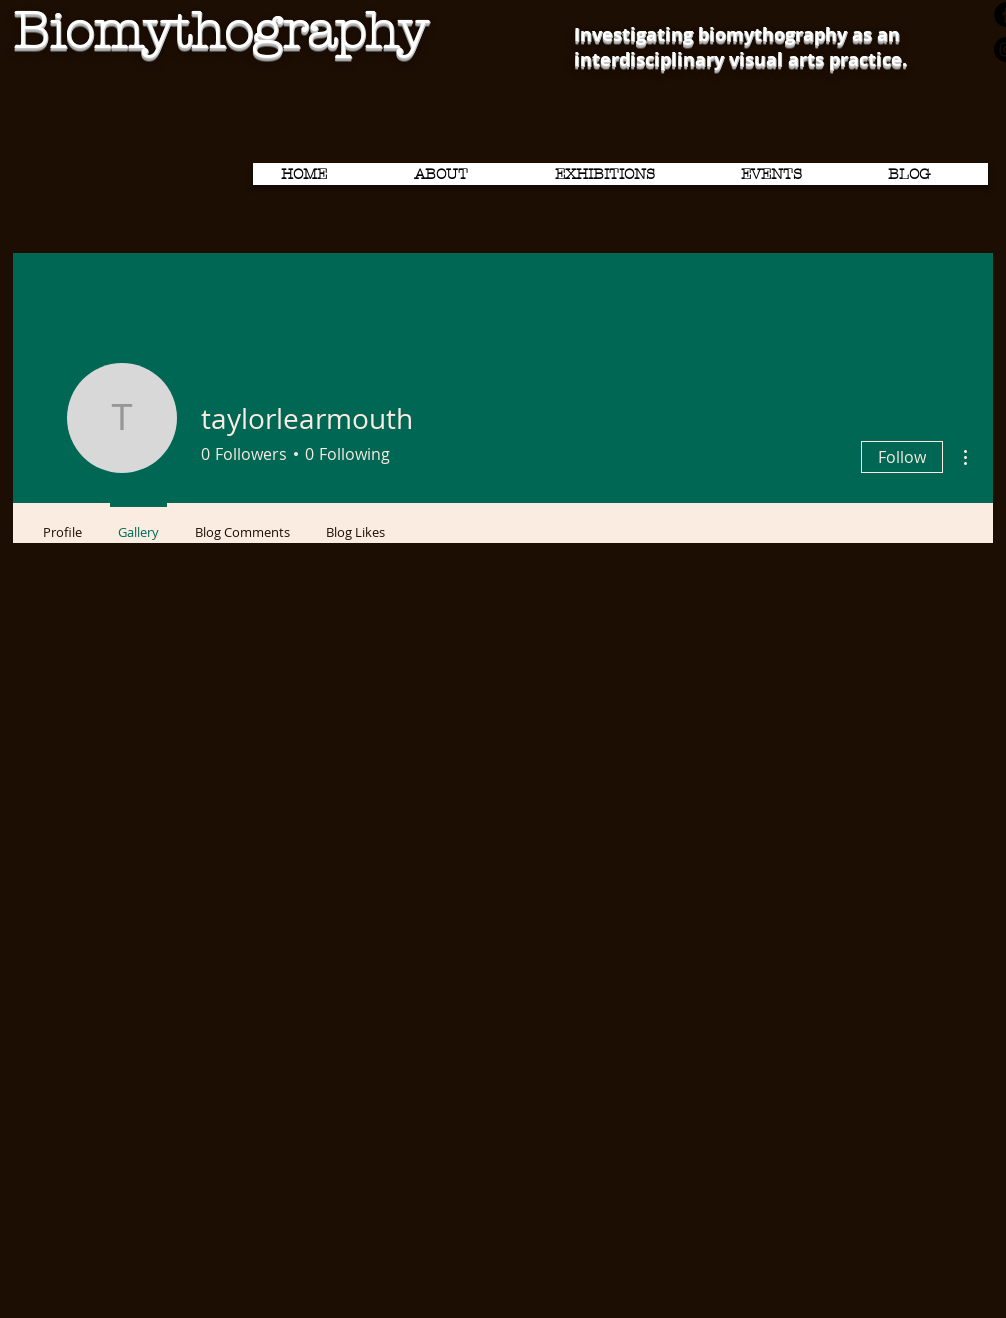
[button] (625, 174)
